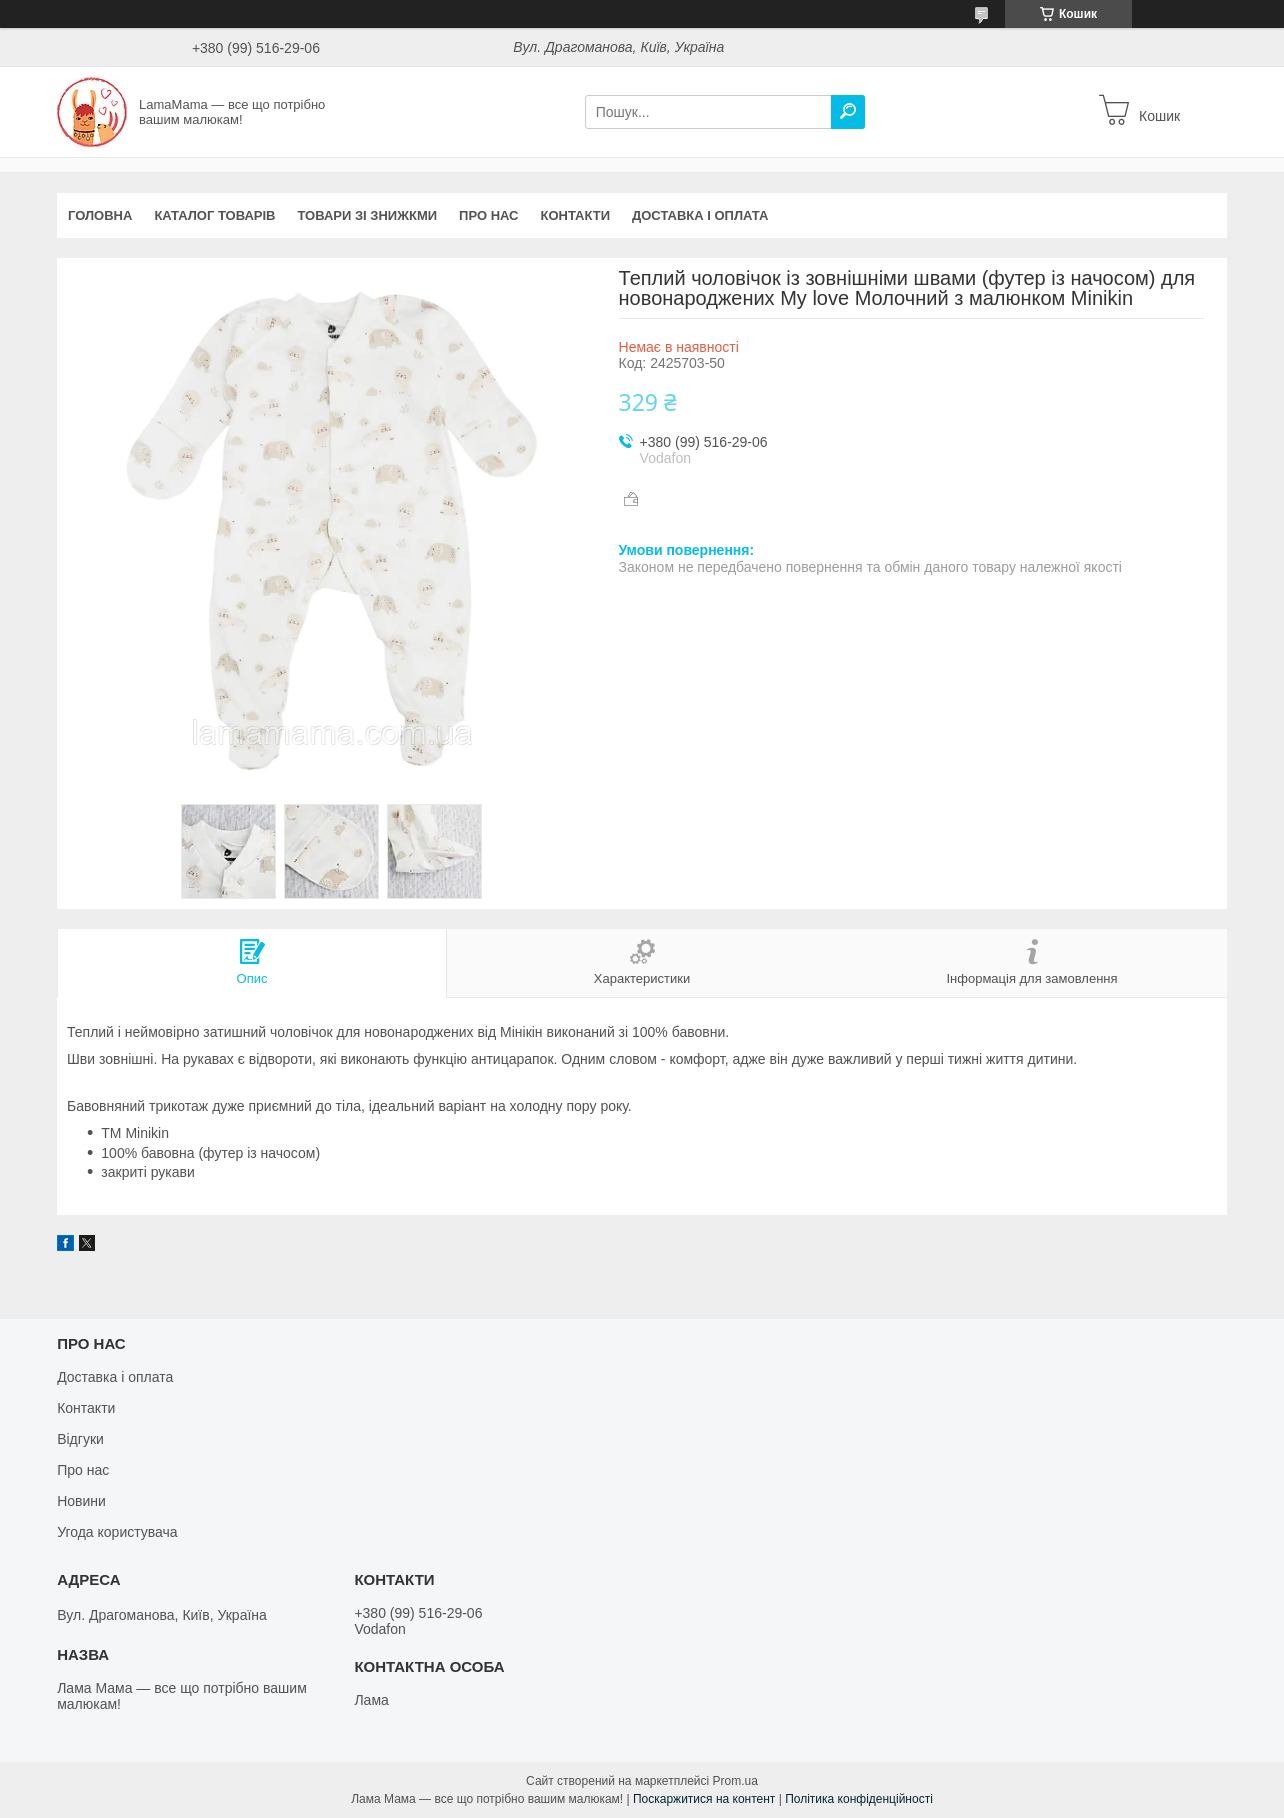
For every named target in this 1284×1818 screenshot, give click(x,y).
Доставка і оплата (700, 215)
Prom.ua (735, 1781)
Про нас (488, 215)
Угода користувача (117, 1532)
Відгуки (80, 1439)
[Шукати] (848, 112)
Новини (81, 1501)
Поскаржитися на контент (704, 1799)
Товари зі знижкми (367, 215)
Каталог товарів (214, 215)
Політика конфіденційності (859, 1799)
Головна (100, 215)
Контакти (576, 215)
